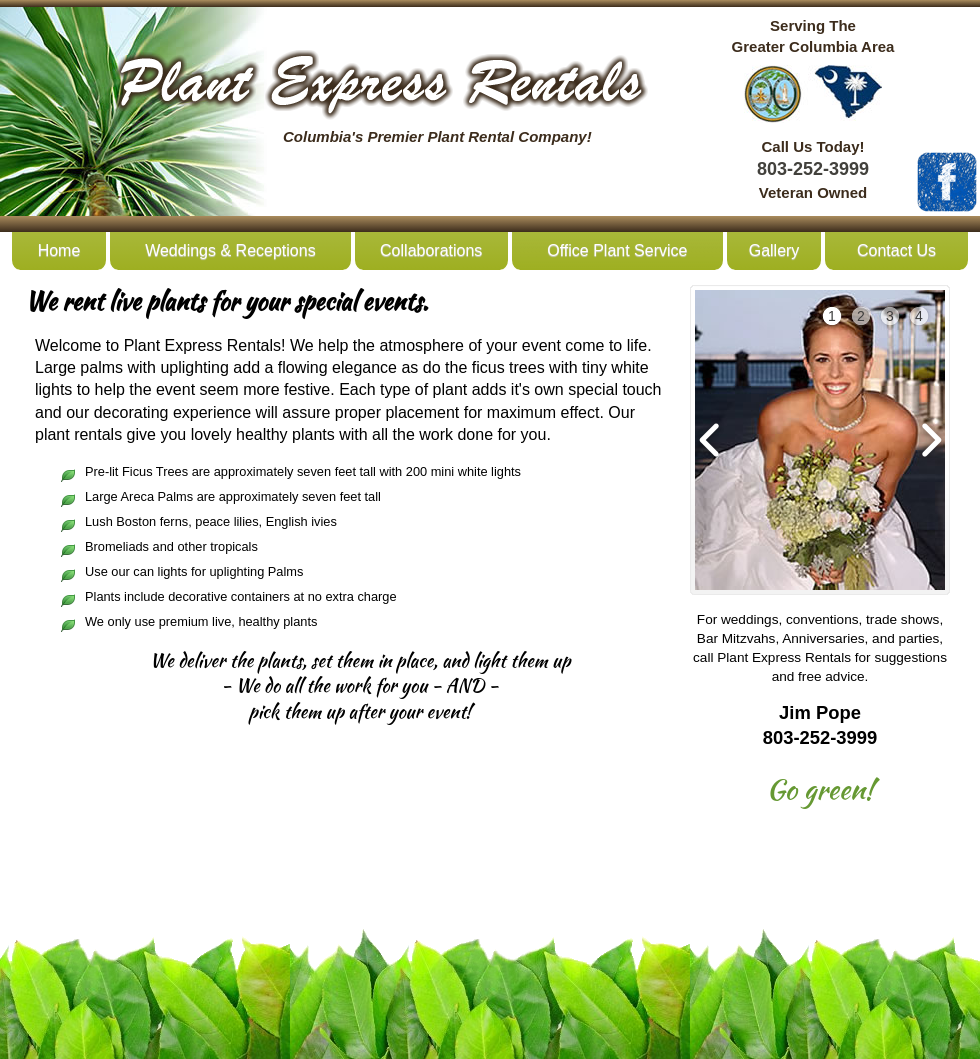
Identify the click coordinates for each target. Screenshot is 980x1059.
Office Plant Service (617, 250)
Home (59, 250)
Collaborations (431, 250)
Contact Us (896, 250)
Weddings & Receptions (230, 250)
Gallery (774, 250)
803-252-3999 (813, 169)
